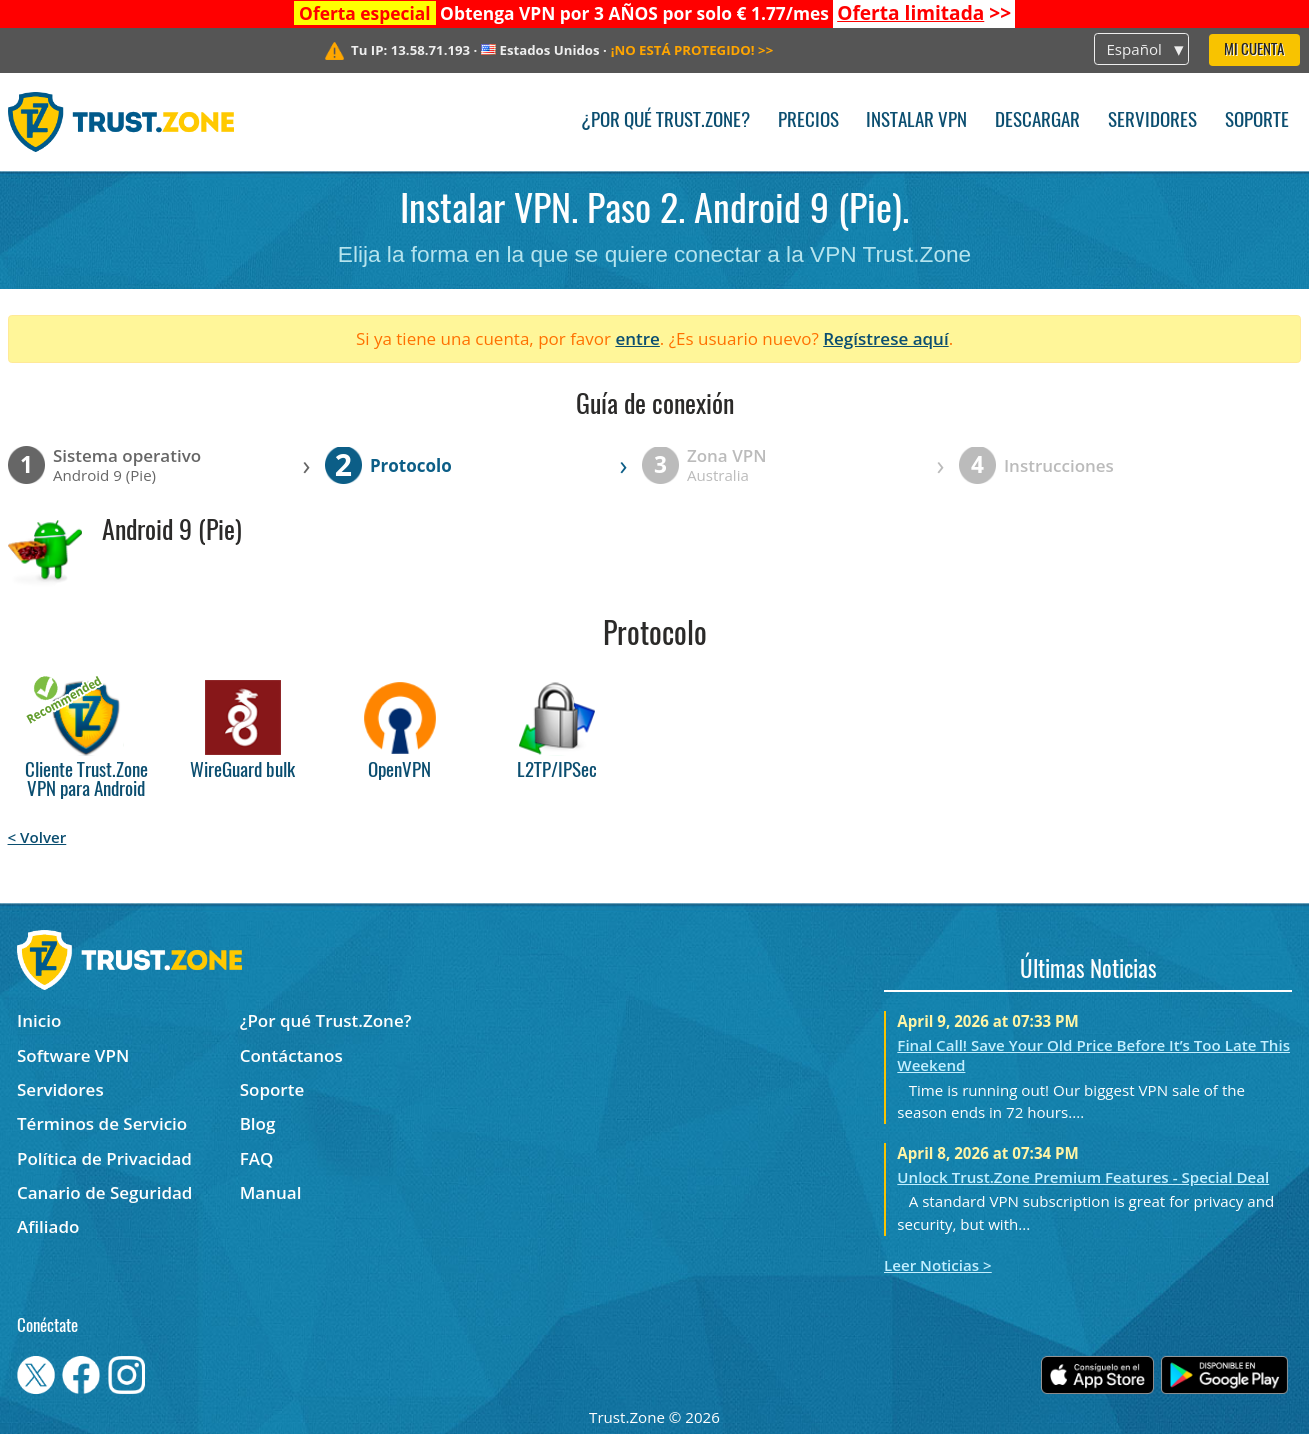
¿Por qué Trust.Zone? (665, 121)
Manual (271, 1192)
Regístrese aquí (885, 338)
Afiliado (48, 1226)
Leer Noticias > (938, 1265)
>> (924, 13)
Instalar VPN (916, 121)
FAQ (257, 1158)
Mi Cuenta (1254, 50)
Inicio (39, 1020)
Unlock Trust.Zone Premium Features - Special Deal (1083, 1177)
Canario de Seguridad (104, 1192)
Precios (808, 121)
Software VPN (73, 1055)
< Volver (37, 837)
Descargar (1037, 121)
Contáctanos (291, 1055)
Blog (258, 1123)
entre (637, 338)
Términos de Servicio (102, 1123)
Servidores (1152, 121)
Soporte (1257, 121)
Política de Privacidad (104, 1158)
